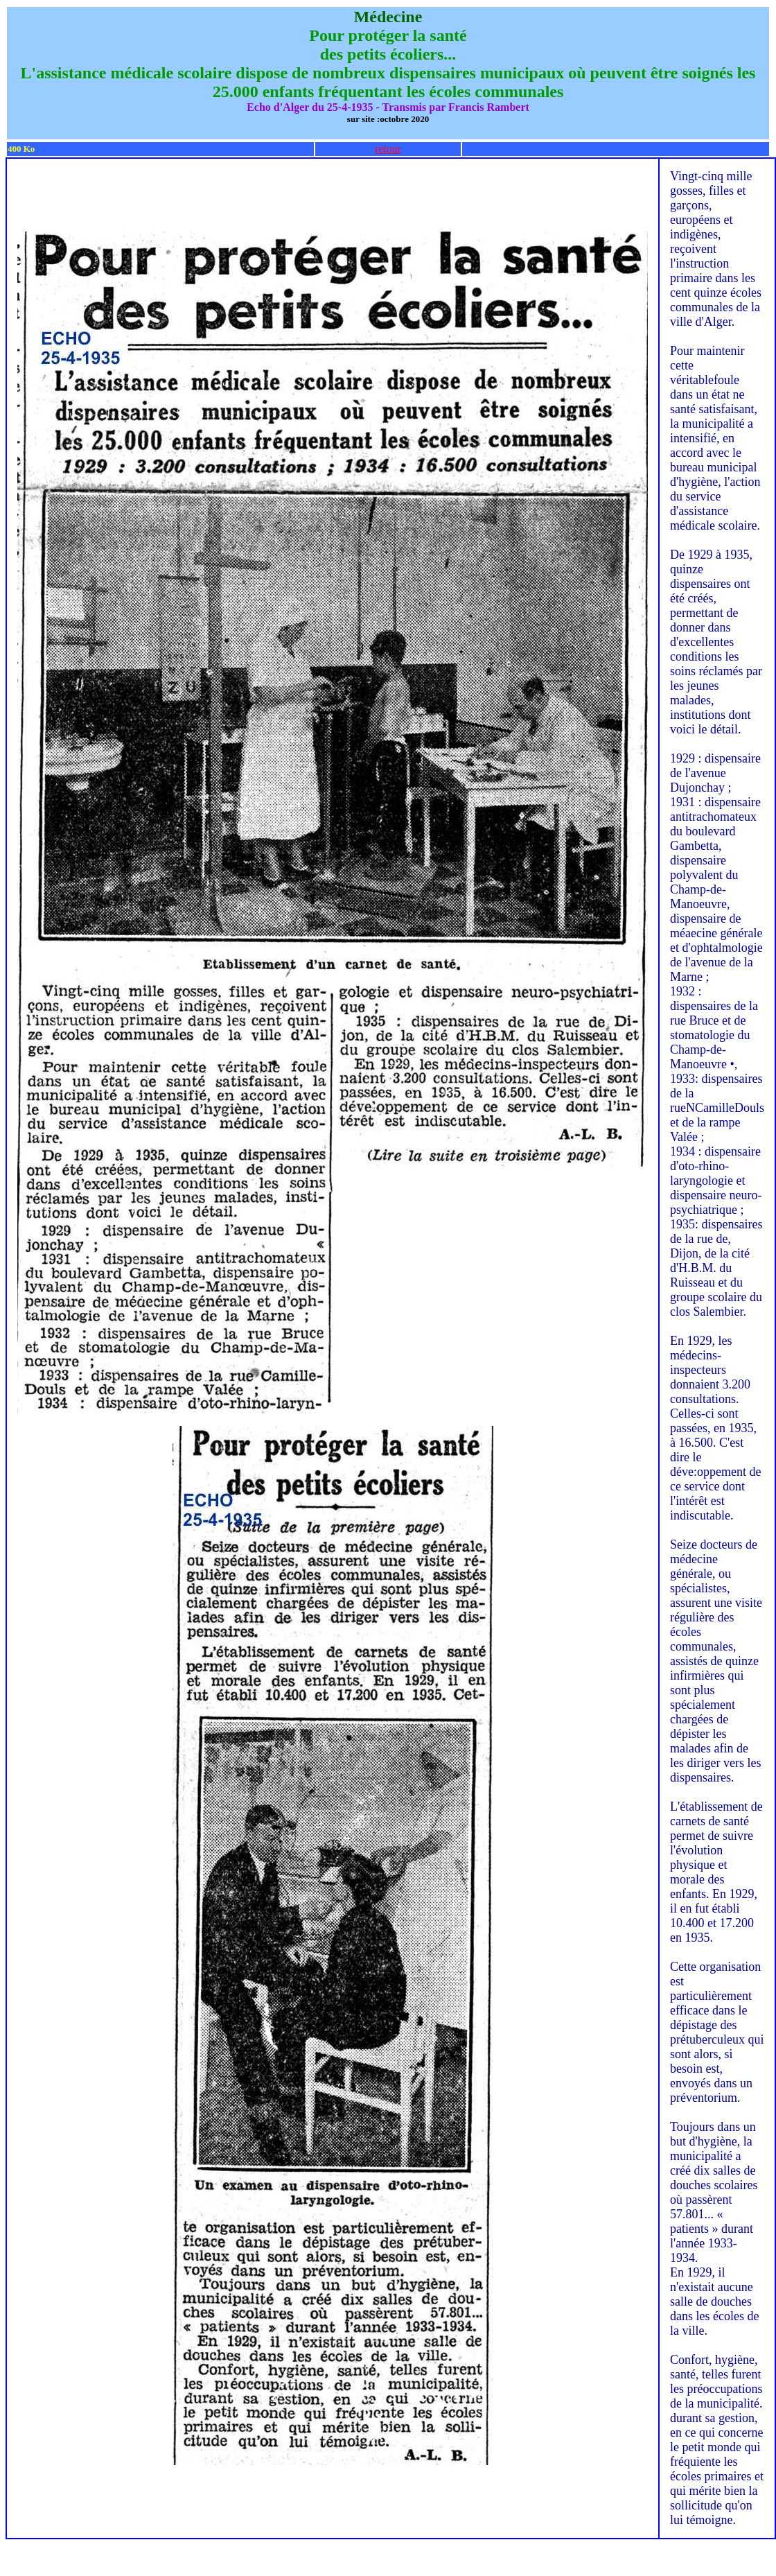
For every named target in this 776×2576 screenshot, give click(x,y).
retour (388, 149)
